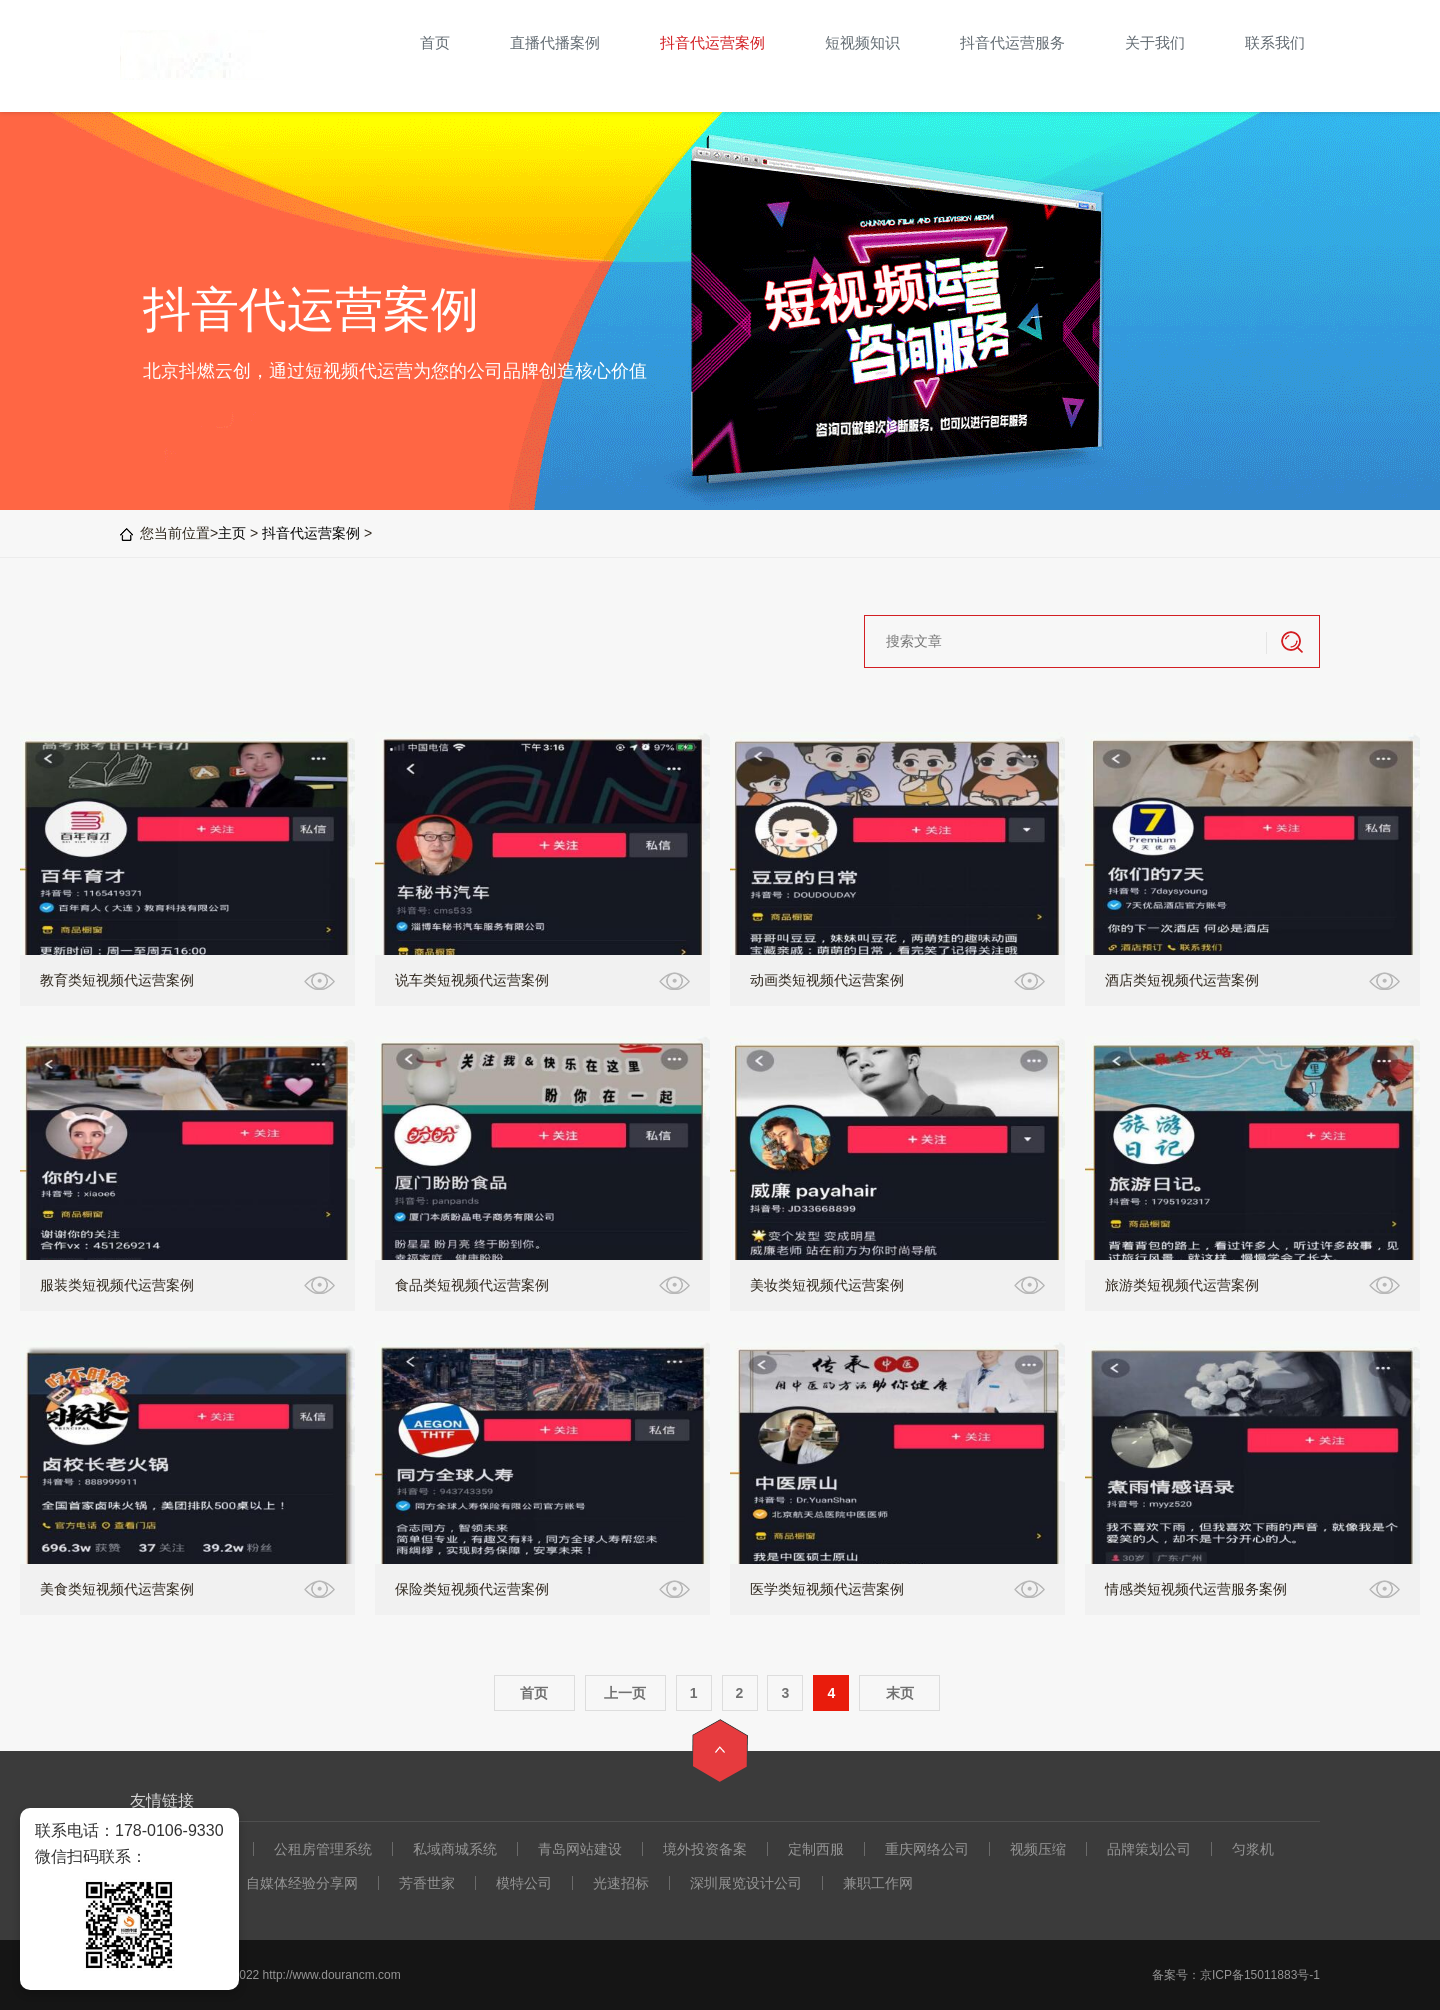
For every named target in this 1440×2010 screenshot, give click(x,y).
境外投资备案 (705, 1849)
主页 (232, 533)
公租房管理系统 (323, 1849)
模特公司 (524, 1883)
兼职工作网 (878, 1883)
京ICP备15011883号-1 (1260, 1975)
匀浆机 (1253, 1849)
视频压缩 (1038, 1849)
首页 (534, 1693)
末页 (900, 1693)
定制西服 (816, 1849)
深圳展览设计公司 (746, 1883)
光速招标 (621, 1883)
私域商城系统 (455, 1849)
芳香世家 (427, 1883)
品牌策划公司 (1149, 1849)
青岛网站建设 (580, 1849)
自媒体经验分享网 (302, 1883)
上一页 (625, 1693)
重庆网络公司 (927, 1849)
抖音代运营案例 (311, 533)
